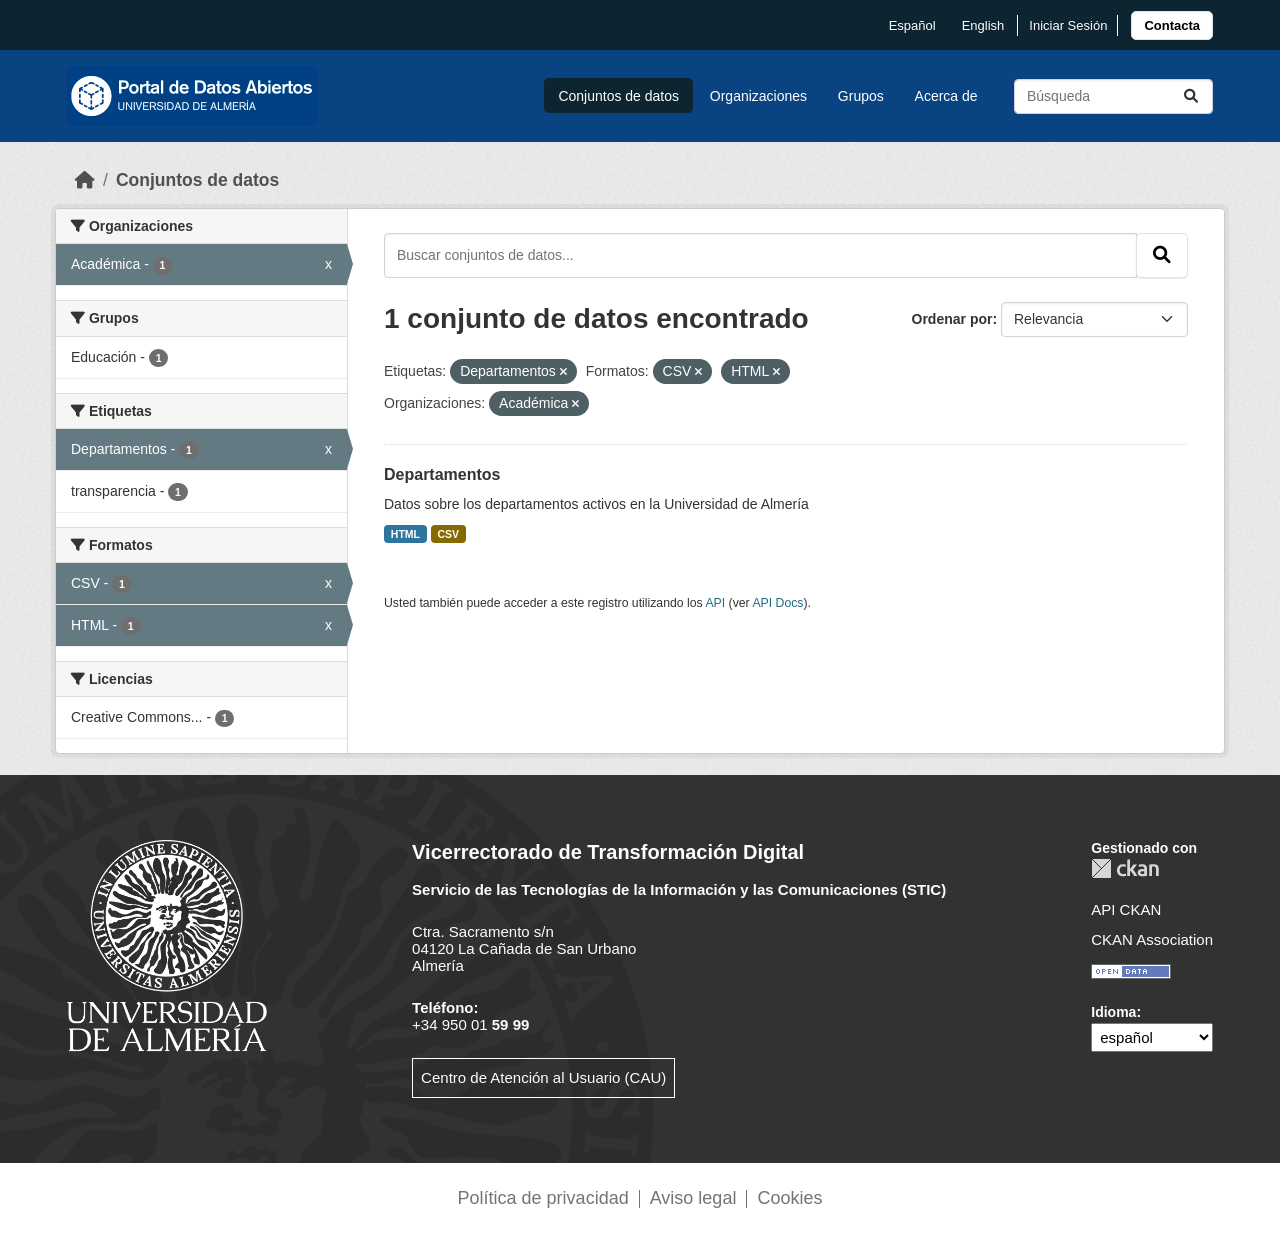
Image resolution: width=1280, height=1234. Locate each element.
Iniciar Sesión (1068, 25)
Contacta (1172, 25)
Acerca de (946, 96)
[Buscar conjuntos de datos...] (1113, 96)
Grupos (861, 96)
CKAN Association (1152, 939)
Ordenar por (952, 319)
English (983, 25)
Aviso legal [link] (693, 1198)
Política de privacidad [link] (543, 1198)
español (912, 25)
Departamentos (442, 474)
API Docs (777, 603)
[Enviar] (1191, 96)
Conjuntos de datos (618, 96)
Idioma (1113, 1012)
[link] (1172, 25)
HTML (405, 534)
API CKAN (1126, 909)
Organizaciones (758, 96)
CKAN (1125, 868)
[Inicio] (85, 180)
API (715, 603)
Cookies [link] (789, 1198)
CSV (449, 534)
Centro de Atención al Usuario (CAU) (543, 1077)
